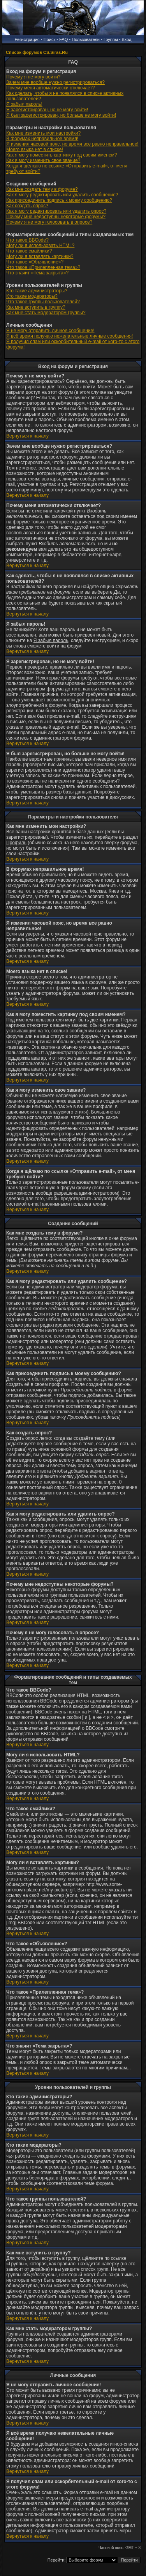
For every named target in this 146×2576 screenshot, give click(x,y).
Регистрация (27, 39)
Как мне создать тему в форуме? (42, 189)
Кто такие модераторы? (32, 296)
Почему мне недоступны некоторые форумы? (56, 216)
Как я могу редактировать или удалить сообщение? (62, 194)
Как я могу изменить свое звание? (43, 160)
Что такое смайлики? (29, 251)
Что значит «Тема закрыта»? (37, 273)
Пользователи (86, 39)
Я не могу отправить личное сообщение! (50, 330)
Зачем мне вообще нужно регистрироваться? (55, 82)
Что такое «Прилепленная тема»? (43, 267)
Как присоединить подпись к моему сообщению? (59, 200)
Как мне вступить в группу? (35, 307)
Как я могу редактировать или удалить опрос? (56, 211)
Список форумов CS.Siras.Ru (37, 52)
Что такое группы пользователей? (43, 301)
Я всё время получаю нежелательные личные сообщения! (69, 336)
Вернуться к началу (27, 436)
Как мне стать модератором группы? (46, 312)
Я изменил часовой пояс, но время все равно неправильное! (72, 144)
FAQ (63, 39)
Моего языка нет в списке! (34, 149)
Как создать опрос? (27, 205)
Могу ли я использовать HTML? (40, 245)
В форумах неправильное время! (42, 138)
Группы (111, 39)
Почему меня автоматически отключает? (50, 88)
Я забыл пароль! (24, 104)
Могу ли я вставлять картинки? (39, 256)
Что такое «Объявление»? (34, 262)
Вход (127, 39)
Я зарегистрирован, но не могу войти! (47, 109)
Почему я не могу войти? (33, 77)
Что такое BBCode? (27, 240)
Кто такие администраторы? (36, 291)
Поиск (49, 39)
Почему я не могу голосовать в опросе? (49, 222)
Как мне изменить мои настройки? (43, 133)
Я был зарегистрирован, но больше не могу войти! (61, 115)
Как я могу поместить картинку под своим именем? (61, 155)
